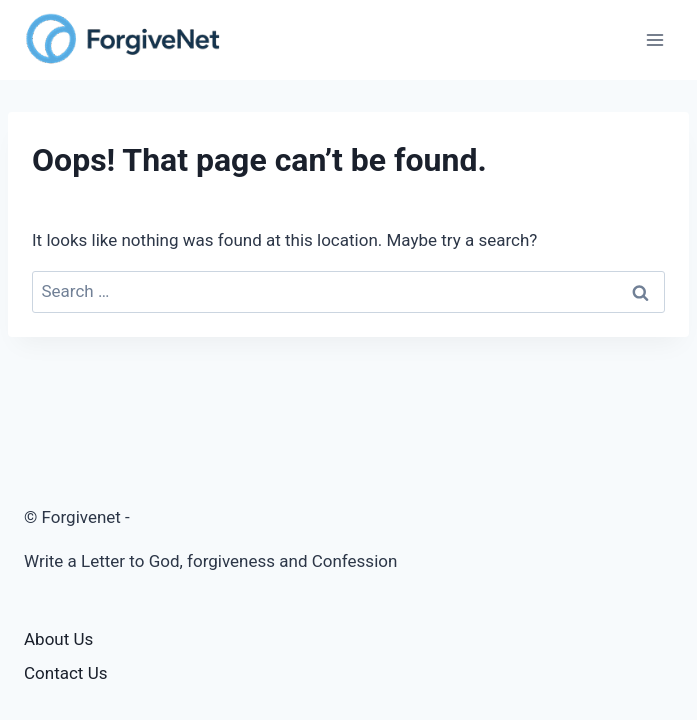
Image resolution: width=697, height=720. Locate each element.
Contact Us (65, 673)
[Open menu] (654, 39)
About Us (58, 639)
